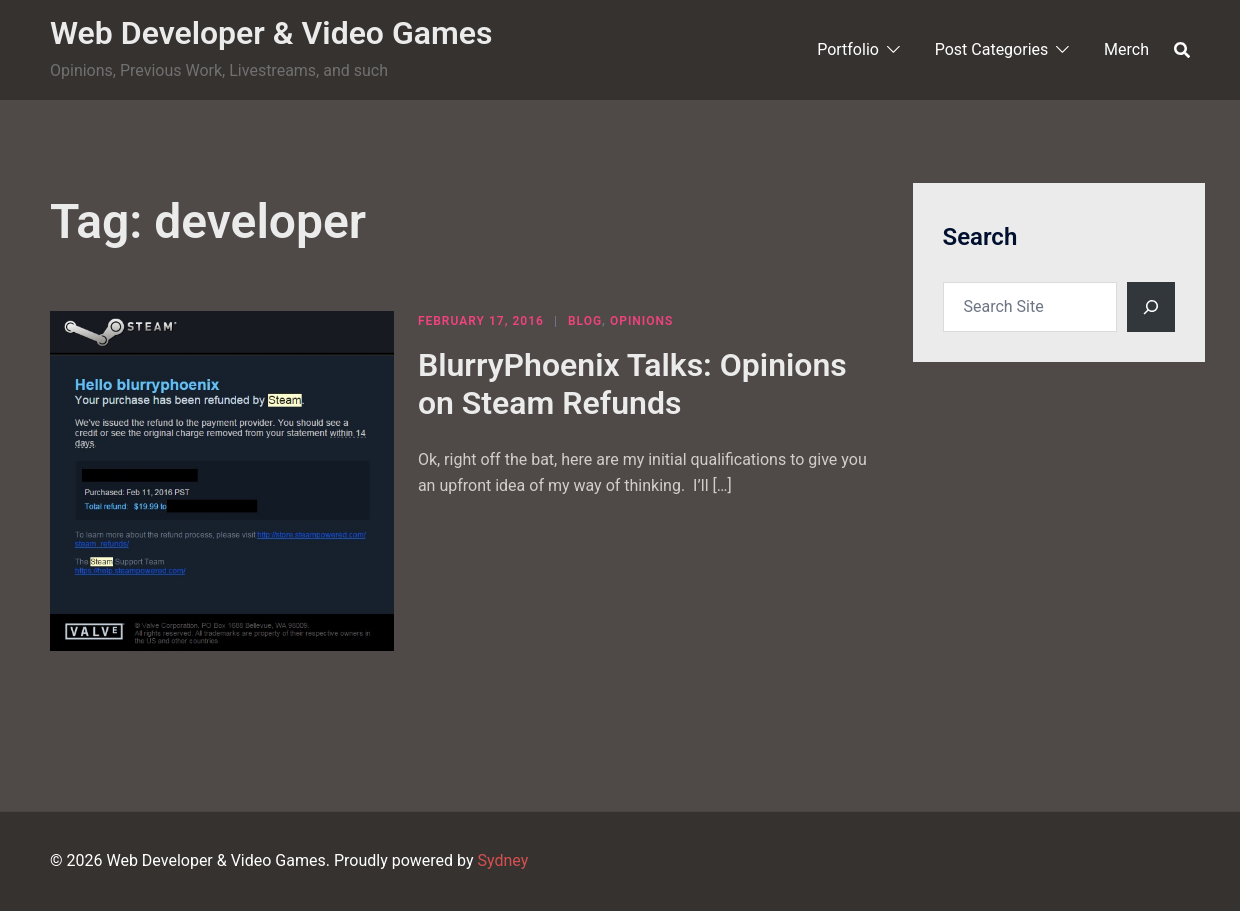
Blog (585, 321)
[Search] (1151, 307)
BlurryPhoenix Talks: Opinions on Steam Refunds (632, 384)
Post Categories (992, 49)
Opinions (641, 321)
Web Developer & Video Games (271, 33)
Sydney (502, 860)
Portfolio (848, 49)
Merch (1126, 49)
